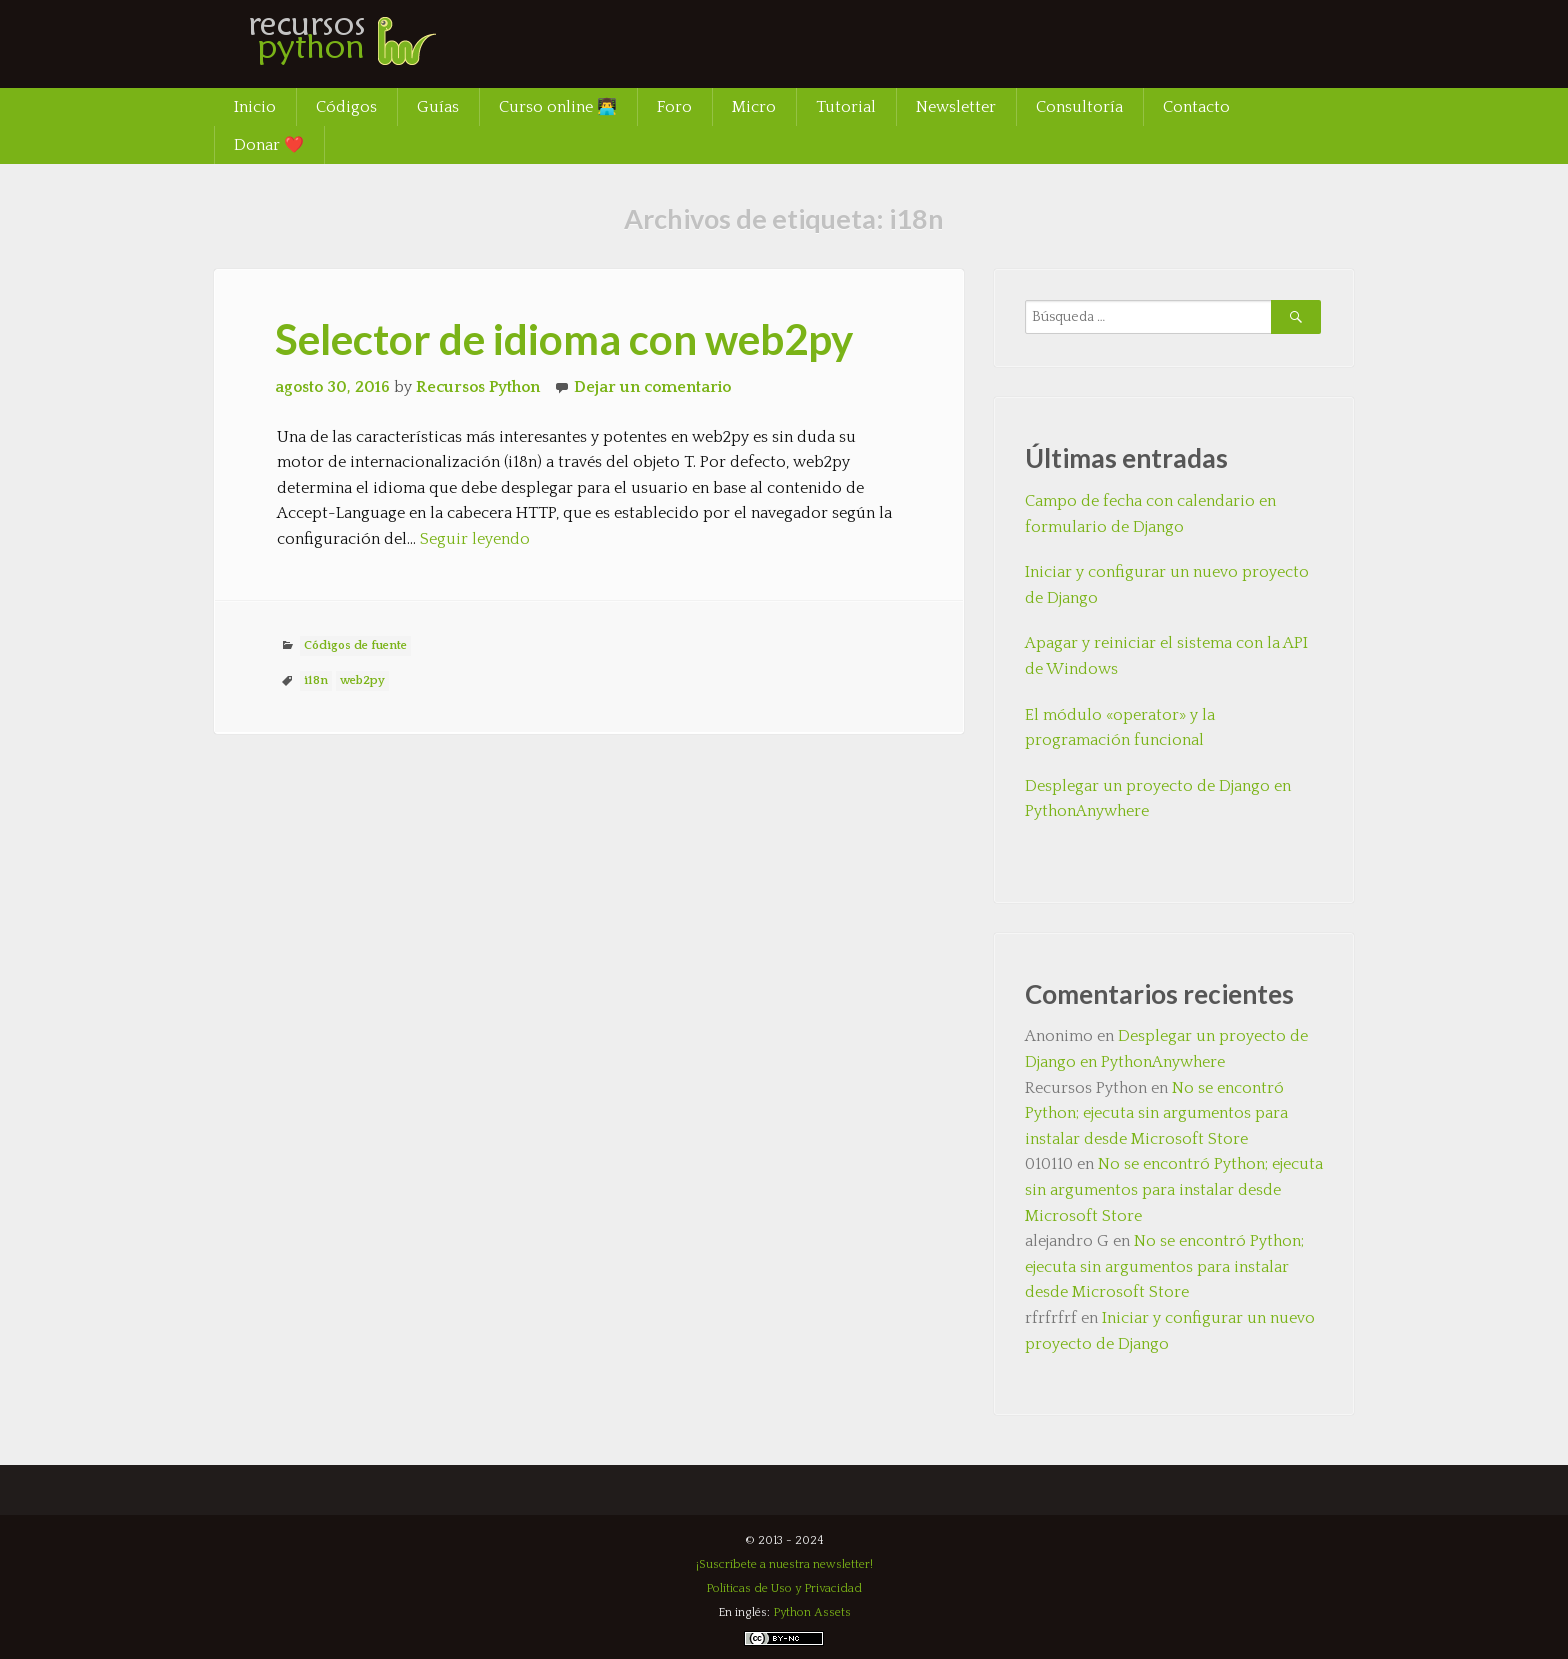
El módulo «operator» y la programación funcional (1120, 728)
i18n (316, 680)
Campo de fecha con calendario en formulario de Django (1150, 514)
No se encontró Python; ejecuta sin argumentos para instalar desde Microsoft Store (1156, 1113)
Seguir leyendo (475, 539)
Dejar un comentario (652, 387)
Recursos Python (478, 387)
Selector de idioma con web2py (564, 339)
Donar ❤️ (269, 145)
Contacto (1196, 107)
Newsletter (956, 107)
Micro (754, 107)
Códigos (346, 107)
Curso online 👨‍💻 (558, 107)
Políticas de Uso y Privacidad (784, 1588)
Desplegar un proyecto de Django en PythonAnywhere (1158, 799)
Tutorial (846, 107)
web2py (362, 680)
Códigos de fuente (355, 645)
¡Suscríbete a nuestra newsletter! (784, 1564)
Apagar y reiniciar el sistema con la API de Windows (1166, 656)
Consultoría (1079, 107)
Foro (674, 107)
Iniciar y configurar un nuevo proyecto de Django (1167, 585)
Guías (438, 107)
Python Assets (812, 1612)
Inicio (255, 107)
